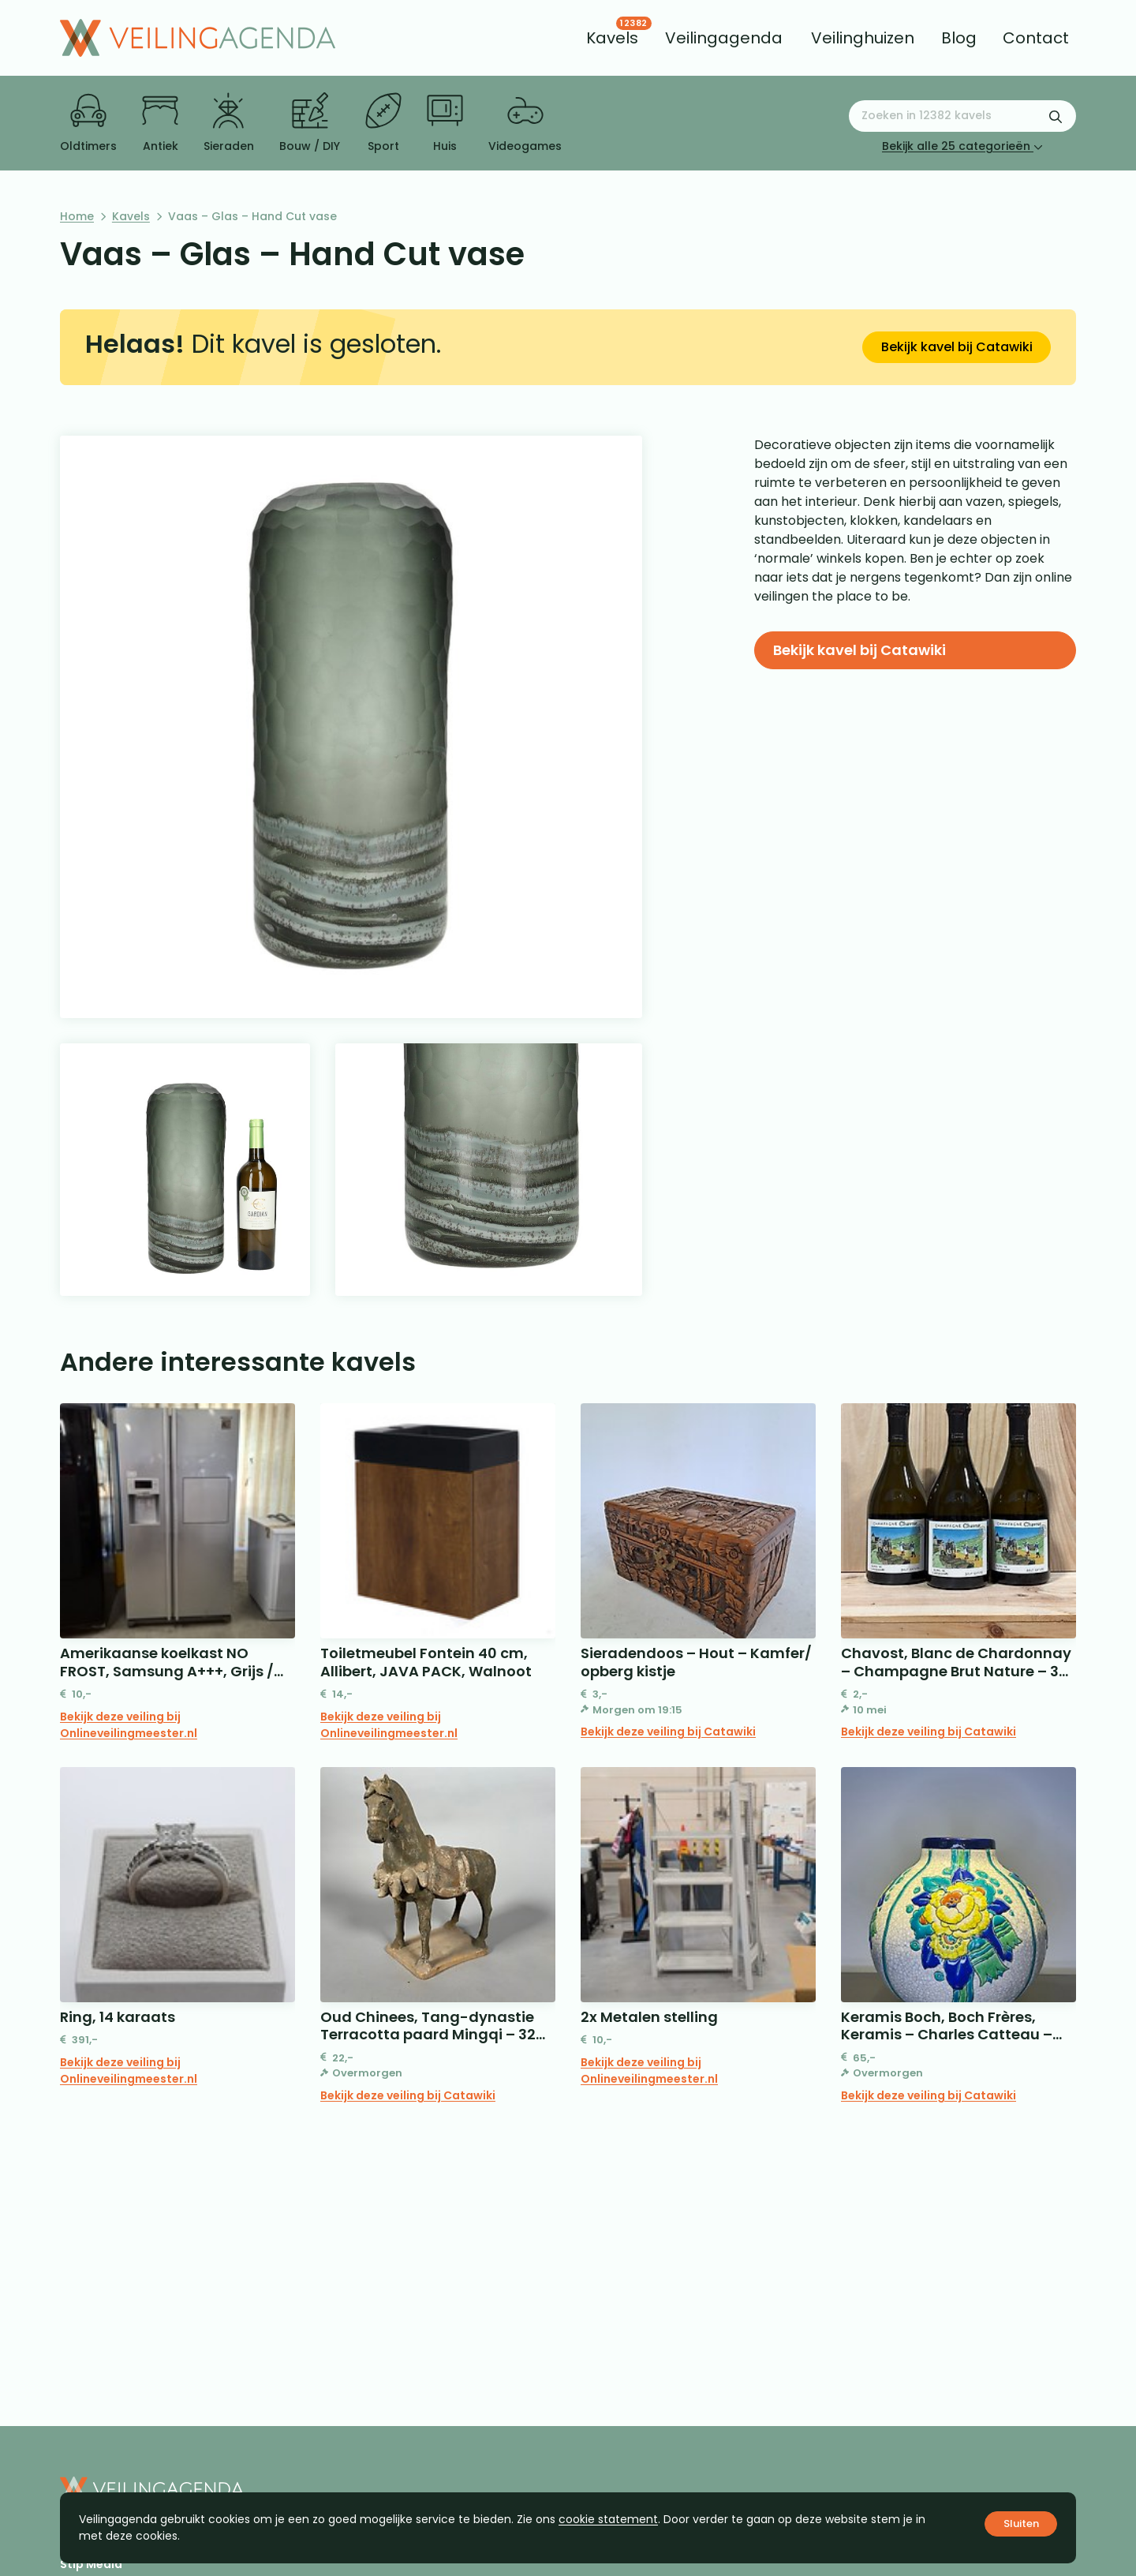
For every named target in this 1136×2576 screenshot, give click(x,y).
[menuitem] (612, 38)
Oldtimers (88, 123)
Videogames (525, 123)
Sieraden (229, 123)
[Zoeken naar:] (962, 116)
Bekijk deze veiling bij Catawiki (668, 1731)
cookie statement (608, 2519)
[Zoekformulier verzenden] (1055, 116)
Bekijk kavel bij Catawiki (957, 347)
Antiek (160, 123)
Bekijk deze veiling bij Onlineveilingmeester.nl (128, 1725)
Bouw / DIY (309, 123)
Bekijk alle (962, 146)
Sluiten (1021, 2523)
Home (77, 216)
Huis (445, 123)
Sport (383, 123)
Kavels (131, 216)
